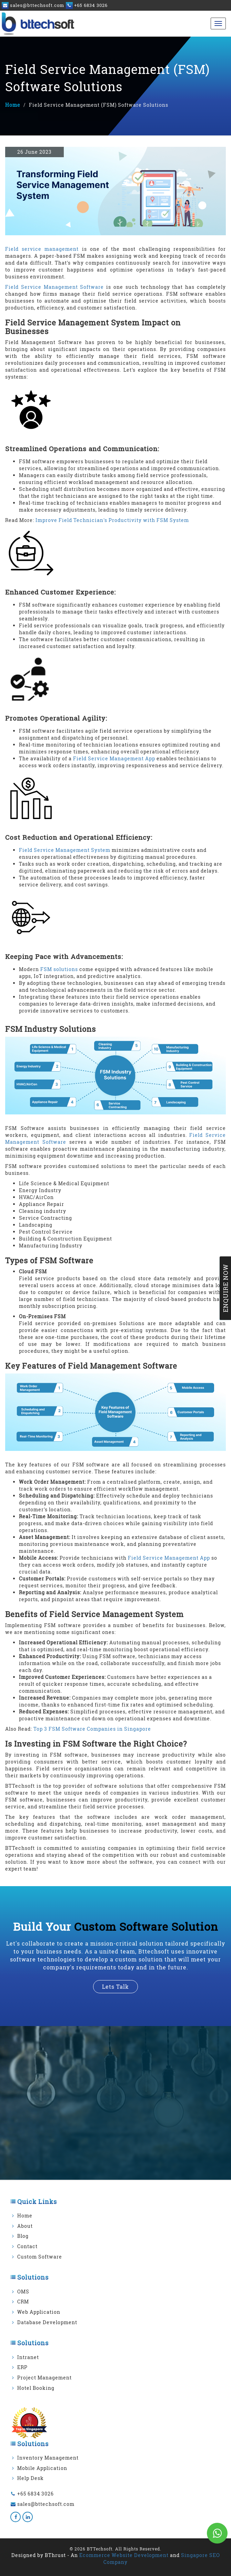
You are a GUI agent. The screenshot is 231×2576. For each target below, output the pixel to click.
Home (12, 105)
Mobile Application (42, 2468)
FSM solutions (59, 969)
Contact (27, 2246)
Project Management (44, 2377)
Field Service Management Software (54, 287)
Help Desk (30, 2478)
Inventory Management (48, 2457)
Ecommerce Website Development (124, 2555)
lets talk (115, 1986)
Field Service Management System (64, 850)
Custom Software (39, 2256)
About (25, 2226)
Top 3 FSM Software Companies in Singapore (92, 1729)
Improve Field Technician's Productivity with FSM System (112, 520)
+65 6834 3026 (35, 2493)
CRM (23, 2301)
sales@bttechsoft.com (45, 2504)
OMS (23, 2291)
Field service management (42, 249)
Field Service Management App (114, 758)
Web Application (38, 2312)
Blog (23, 2236)
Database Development (47, 2322)
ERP (22, 2367)
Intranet (28, 2357)
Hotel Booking (35, 2388)
